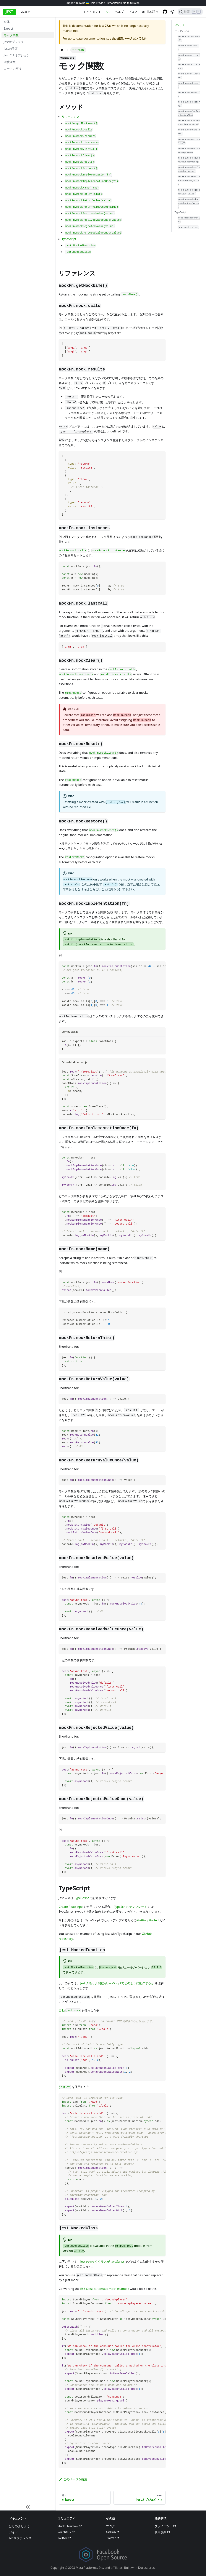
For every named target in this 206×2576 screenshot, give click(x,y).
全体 (7, 22)
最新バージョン (127, 38)
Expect (8, 28)
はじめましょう (19, 2526)
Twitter (64, 2538)
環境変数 (10, 62)
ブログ (132, 12)
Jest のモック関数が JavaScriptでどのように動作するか (117, 1983)
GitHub (112, 2532)
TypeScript (69, 239)
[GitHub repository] (164, 12)
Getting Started (148, 1920)
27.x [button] (24, 12)
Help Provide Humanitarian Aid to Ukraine (114, 3)
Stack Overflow (69, 2526)
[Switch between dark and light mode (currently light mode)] (172, 12)
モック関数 (11, 35)
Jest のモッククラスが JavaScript (102, 2261)
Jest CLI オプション (17, 55)
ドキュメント (92, 12)
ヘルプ (119, 12)
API (108, 12)
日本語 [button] (148, 12)
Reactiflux (65, 2532)
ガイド (13, 2532)
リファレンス (71, 117)
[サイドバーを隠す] (28, 2507)
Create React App (71, 1907)
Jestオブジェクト (15, 42)
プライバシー (165, 2526)
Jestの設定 (11, 49)
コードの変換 (13, 69)
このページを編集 (73, 2479)
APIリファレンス (20, 2538)
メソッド (179, 25)
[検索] (190, 11)
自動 (70, 2010)
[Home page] (62, 50)
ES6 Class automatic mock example (104, 2289)
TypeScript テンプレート (130, 1907)
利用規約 (162, 2532)
